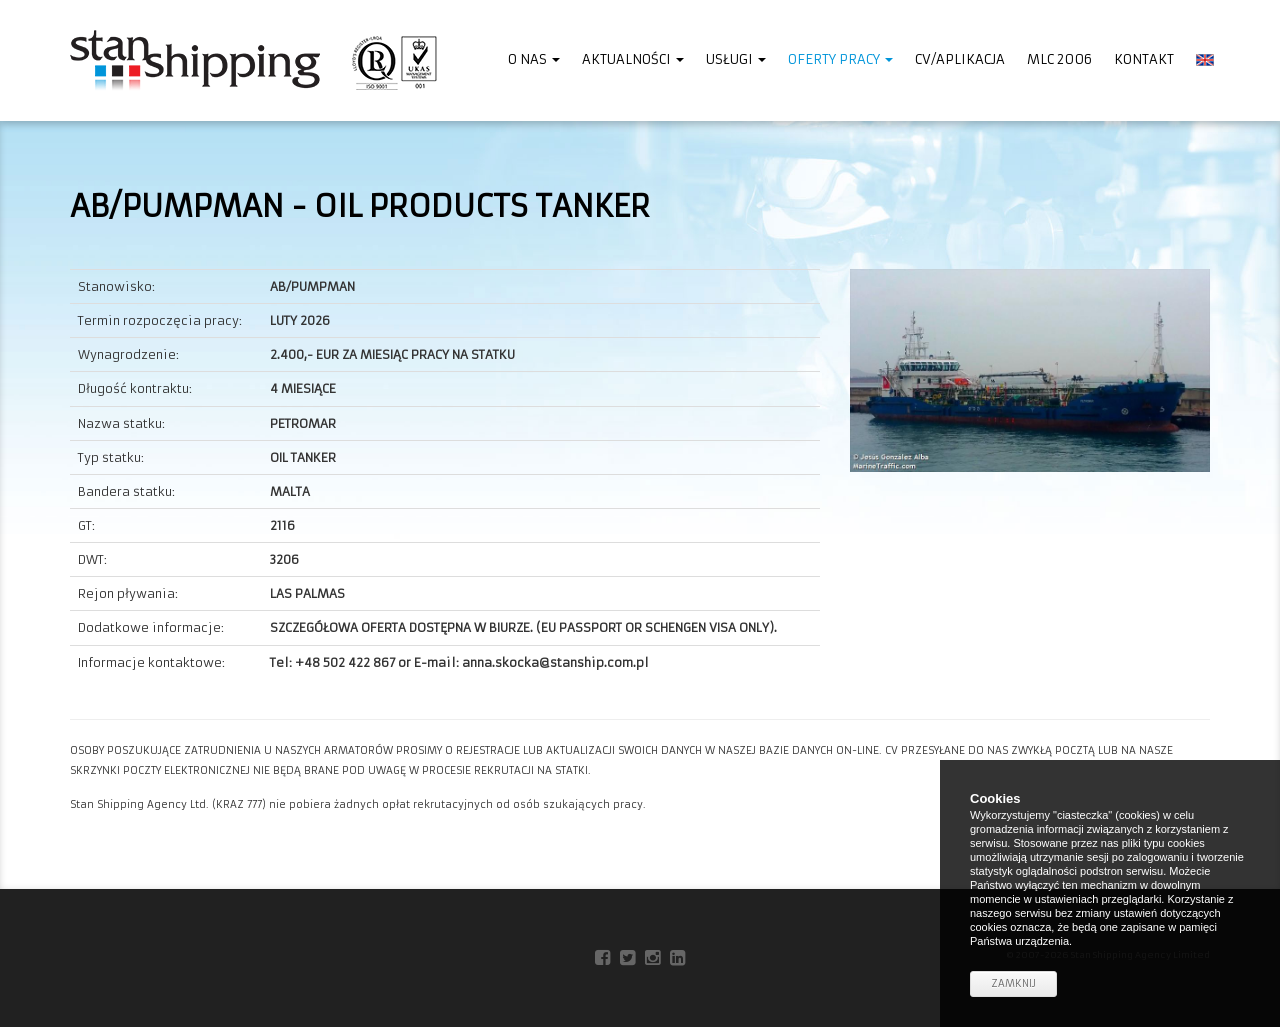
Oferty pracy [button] (840, 59)
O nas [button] (534, 59)
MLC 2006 (1059, 59)
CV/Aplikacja (960, 59)
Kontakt (1144, 59)
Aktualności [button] (633, 59)
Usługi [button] (736, 59)
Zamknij (1013, 983)
